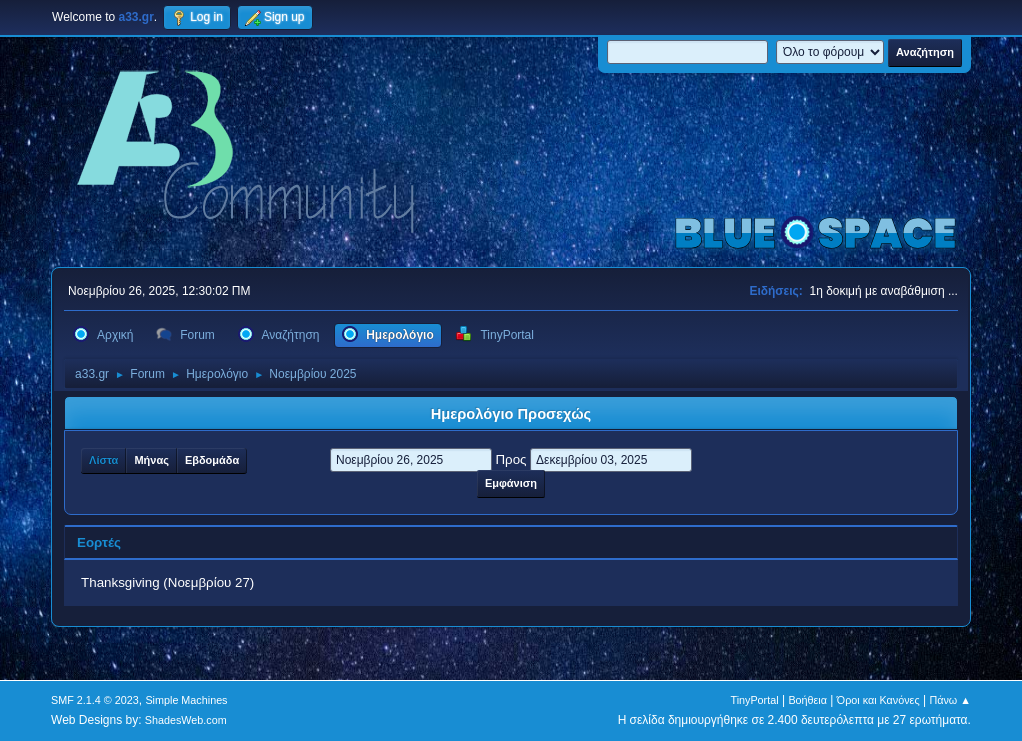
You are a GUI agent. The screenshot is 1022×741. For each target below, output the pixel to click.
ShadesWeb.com (186, 720)
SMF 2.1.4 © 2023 (95, 700)
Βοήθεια (807, 700)
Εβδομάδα (212, 460)
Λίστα (103, 460)
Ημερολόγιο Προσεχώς (511, 414)
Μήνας (151, 460)
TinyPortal (754, 700)
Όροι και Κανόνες (878, 700)
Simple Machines (186, 700)
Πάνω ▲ (950, 700)
